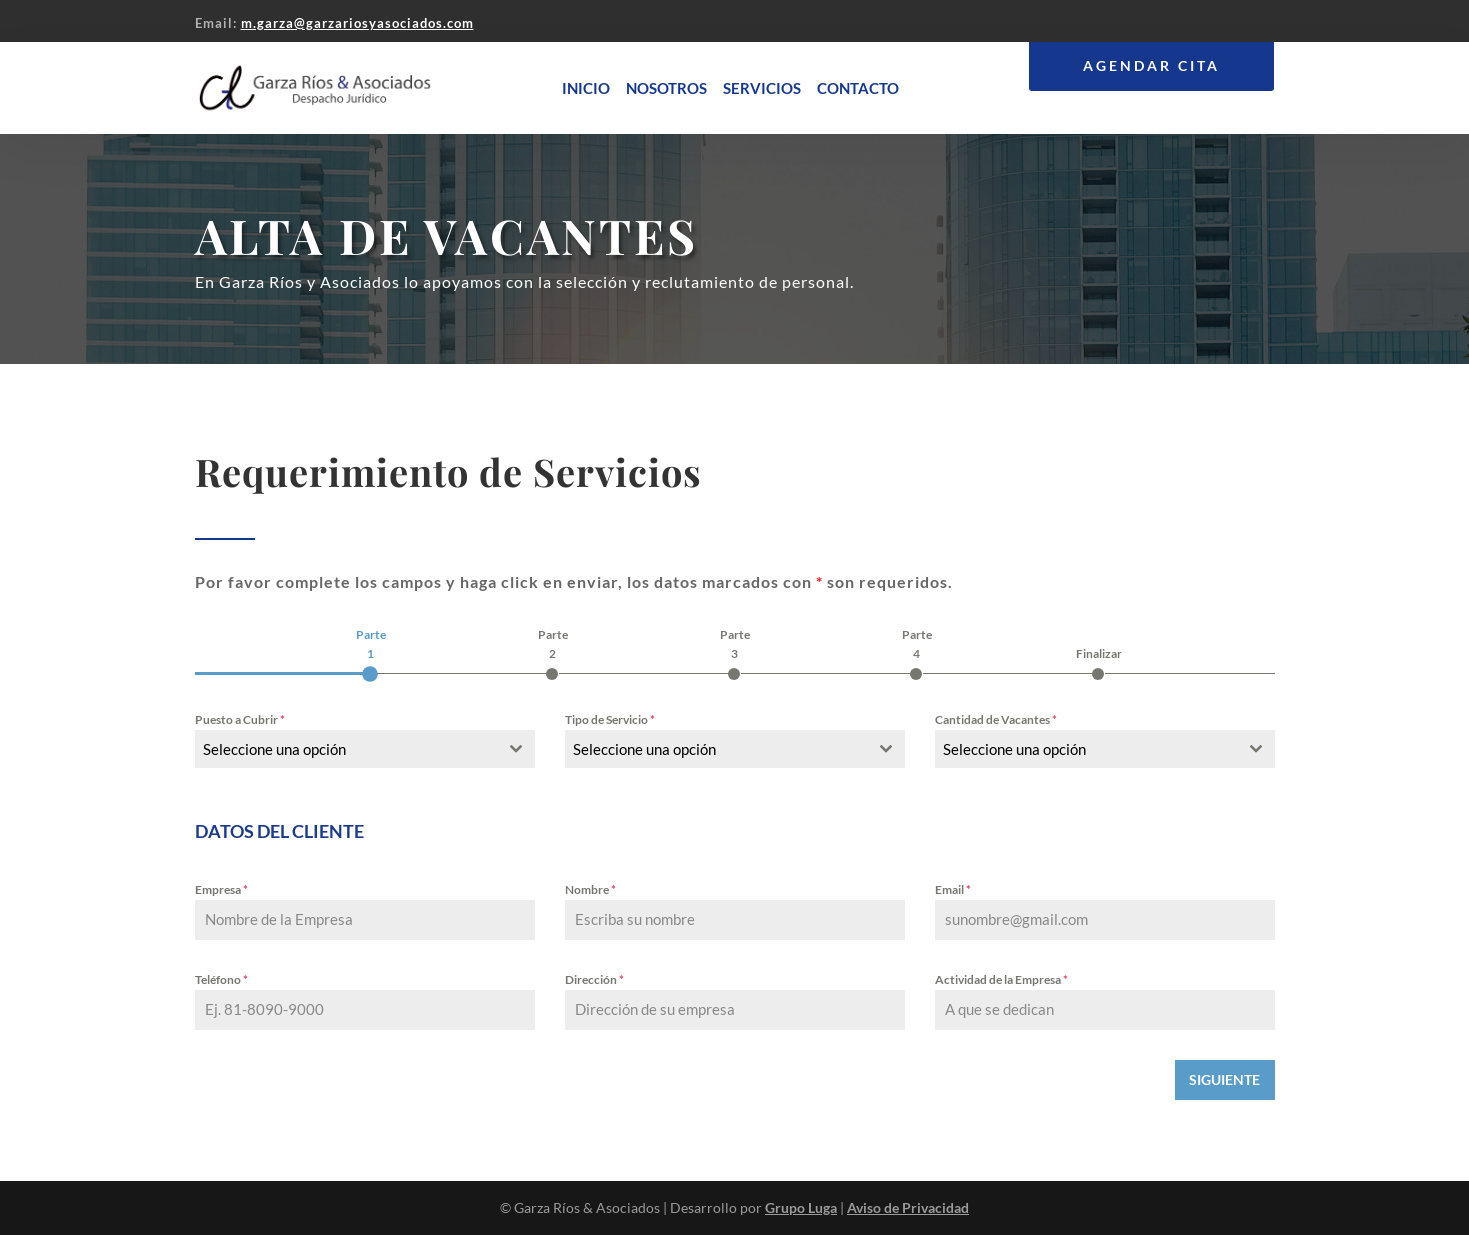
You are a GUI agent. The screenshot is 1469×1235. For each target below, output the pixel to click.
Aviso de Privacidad (908, 1207)
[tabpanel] (735, 870)
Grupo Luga (801, 1207)
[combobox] (365, 749)
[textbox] (346, 749)
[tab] (371, 652)
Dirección (594, 979)
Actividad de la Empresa (1001, 979)
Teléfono (221, 979)
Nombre (590, 889)
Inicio (586, 88)
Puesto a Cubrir (240, 719)
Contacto (858, 88)
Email (953, 889)
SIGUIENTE (1224, 1079)
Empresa (221, 889)
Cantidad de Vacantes (996, 719)
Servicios (762, 88)
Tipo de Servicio (610, 719)
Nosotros (666, 88)
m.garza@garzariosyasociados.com (357, 23)
